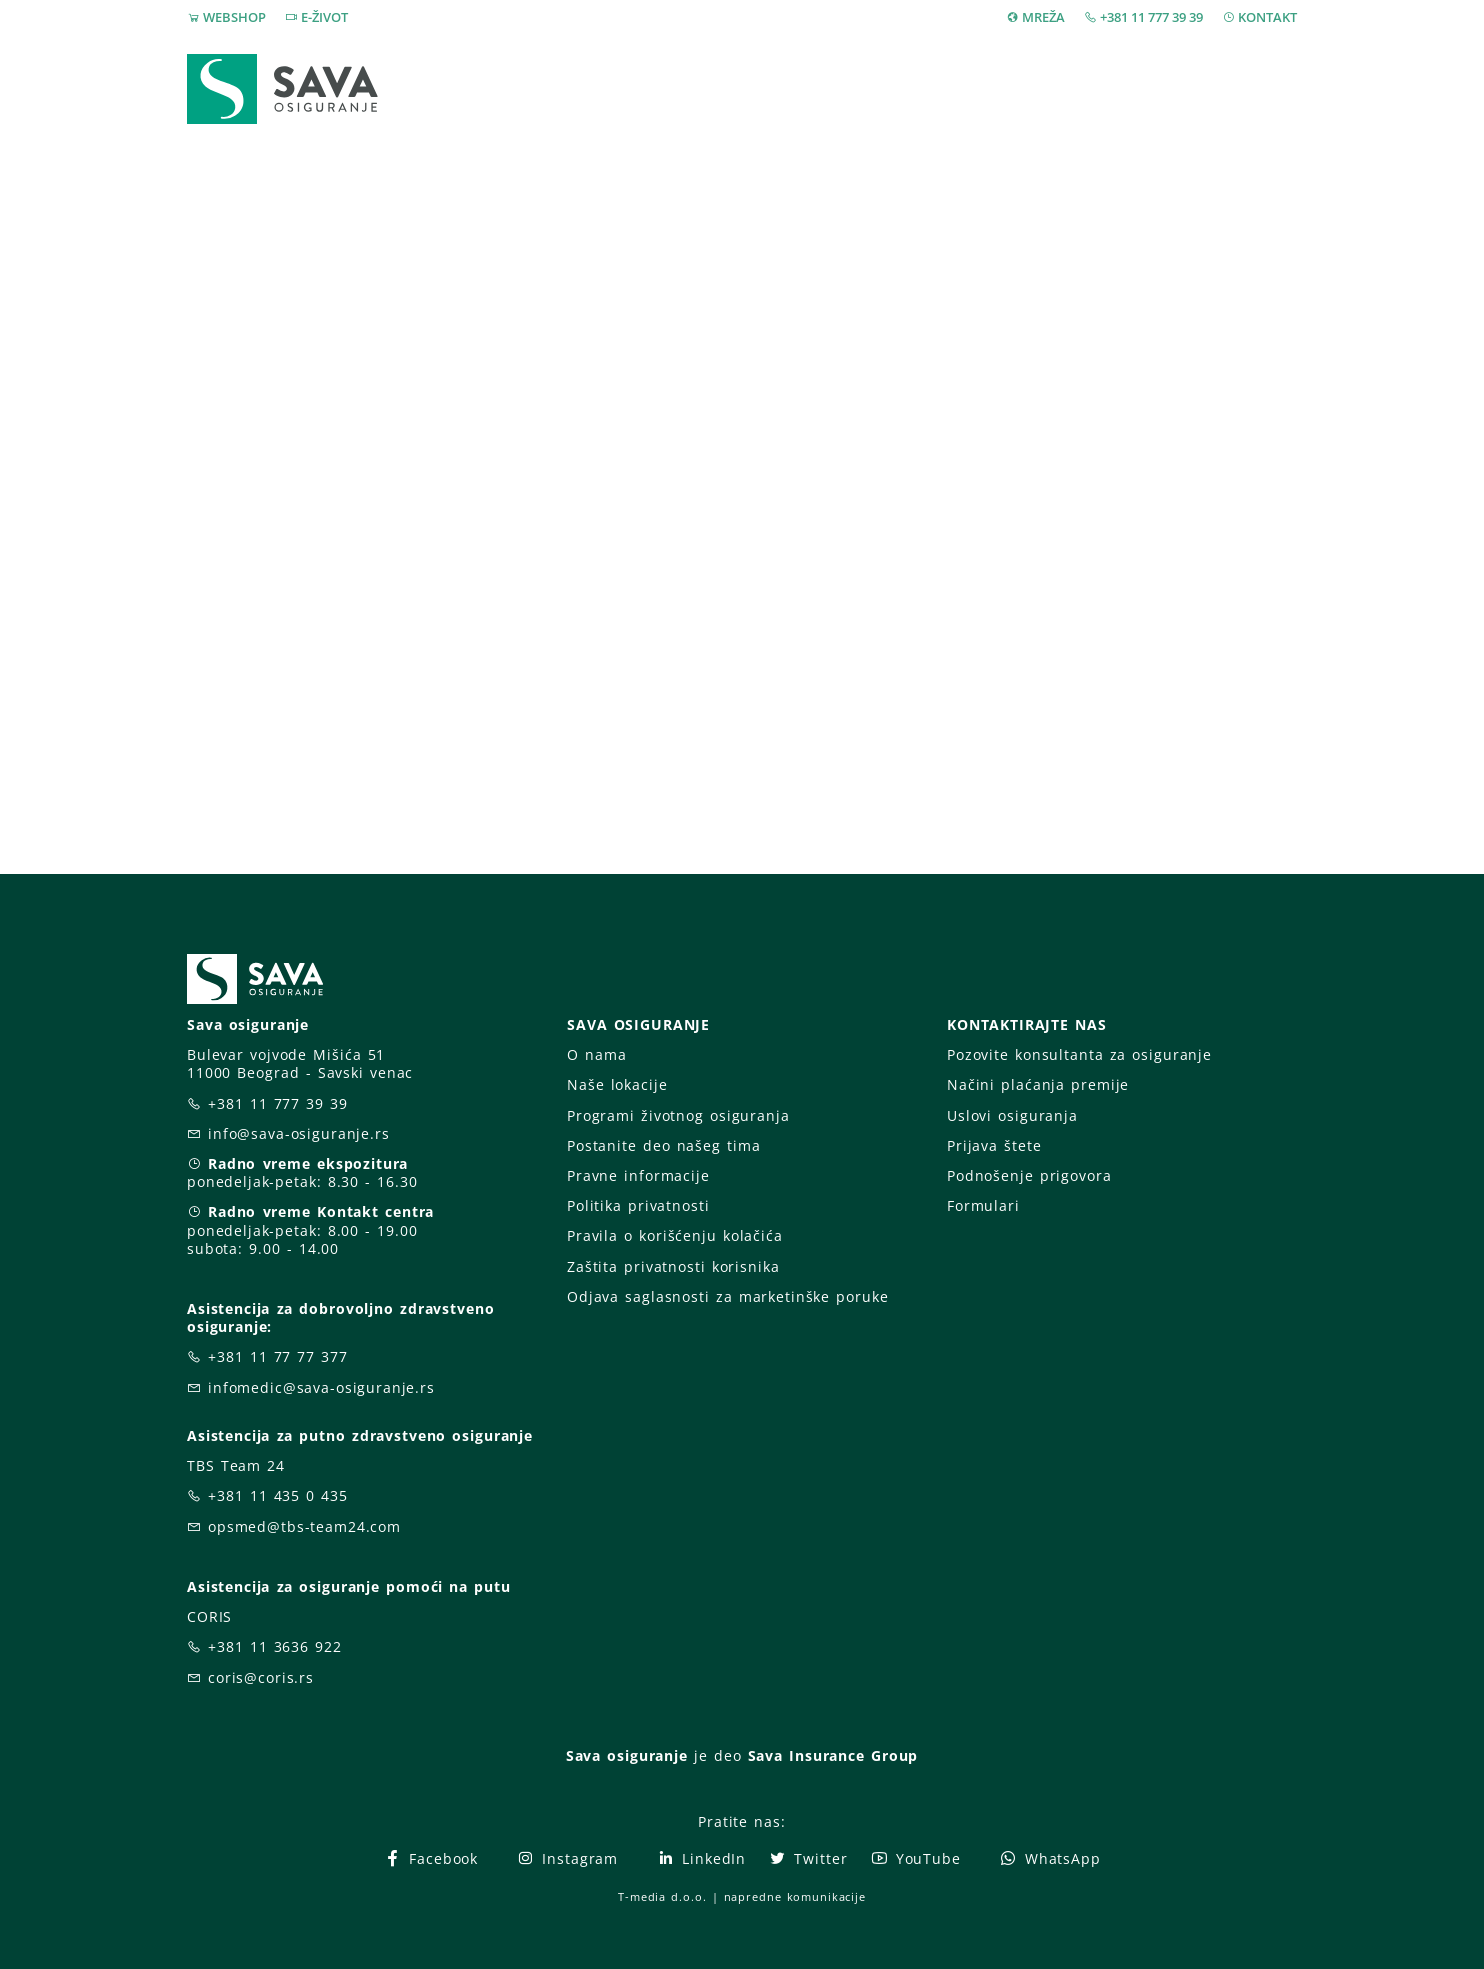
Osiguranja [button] (734, 88)
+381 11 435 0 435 (278, 1495)
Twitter (807, 1858)
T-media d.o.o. (662, 1896)
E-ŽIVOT (324, 17)
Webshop (603, 88)
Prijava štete (904, 88)
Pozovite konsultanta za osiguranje (1079, 1054)
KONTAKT (1267, 17)
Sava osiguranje (627, 1755)
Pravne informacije (638, 1175)
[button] (1260, 89)
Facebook (430, 1858)
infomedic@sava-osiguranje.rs (321, 1387)
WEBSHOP (234, 17)
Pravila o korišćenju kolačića (675, 1235)
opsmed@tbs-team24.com (304, 1526)
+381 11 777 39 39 (1151, 17)
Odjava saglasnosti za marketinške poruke (727, 1296)
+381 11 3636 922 (275, 1646)
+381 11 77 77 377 (278, 1356)
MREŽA (1043, 17)
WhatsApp (1050, 1858)
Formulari (983, 1205)
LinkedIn (701, 1858)
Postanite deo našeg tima (663, 1145)
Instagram (567, 1858)
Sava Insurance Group (833, 1755)
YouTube (915, 1858)
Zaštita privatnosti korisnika (673, 1266)
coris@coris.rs (261, 1677)
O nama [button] (1035, 88)
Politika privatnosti (638, 1205)
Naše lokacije (617, 1084)
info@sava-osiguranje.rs (299, 1133)
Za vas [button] (1156, 88)
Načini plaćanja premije (1038, 1084)
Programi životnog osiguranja (678, 1115)
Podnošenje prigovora (1029, 1175)
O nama (596, 1054)
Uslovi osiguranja (1012, 1115)
